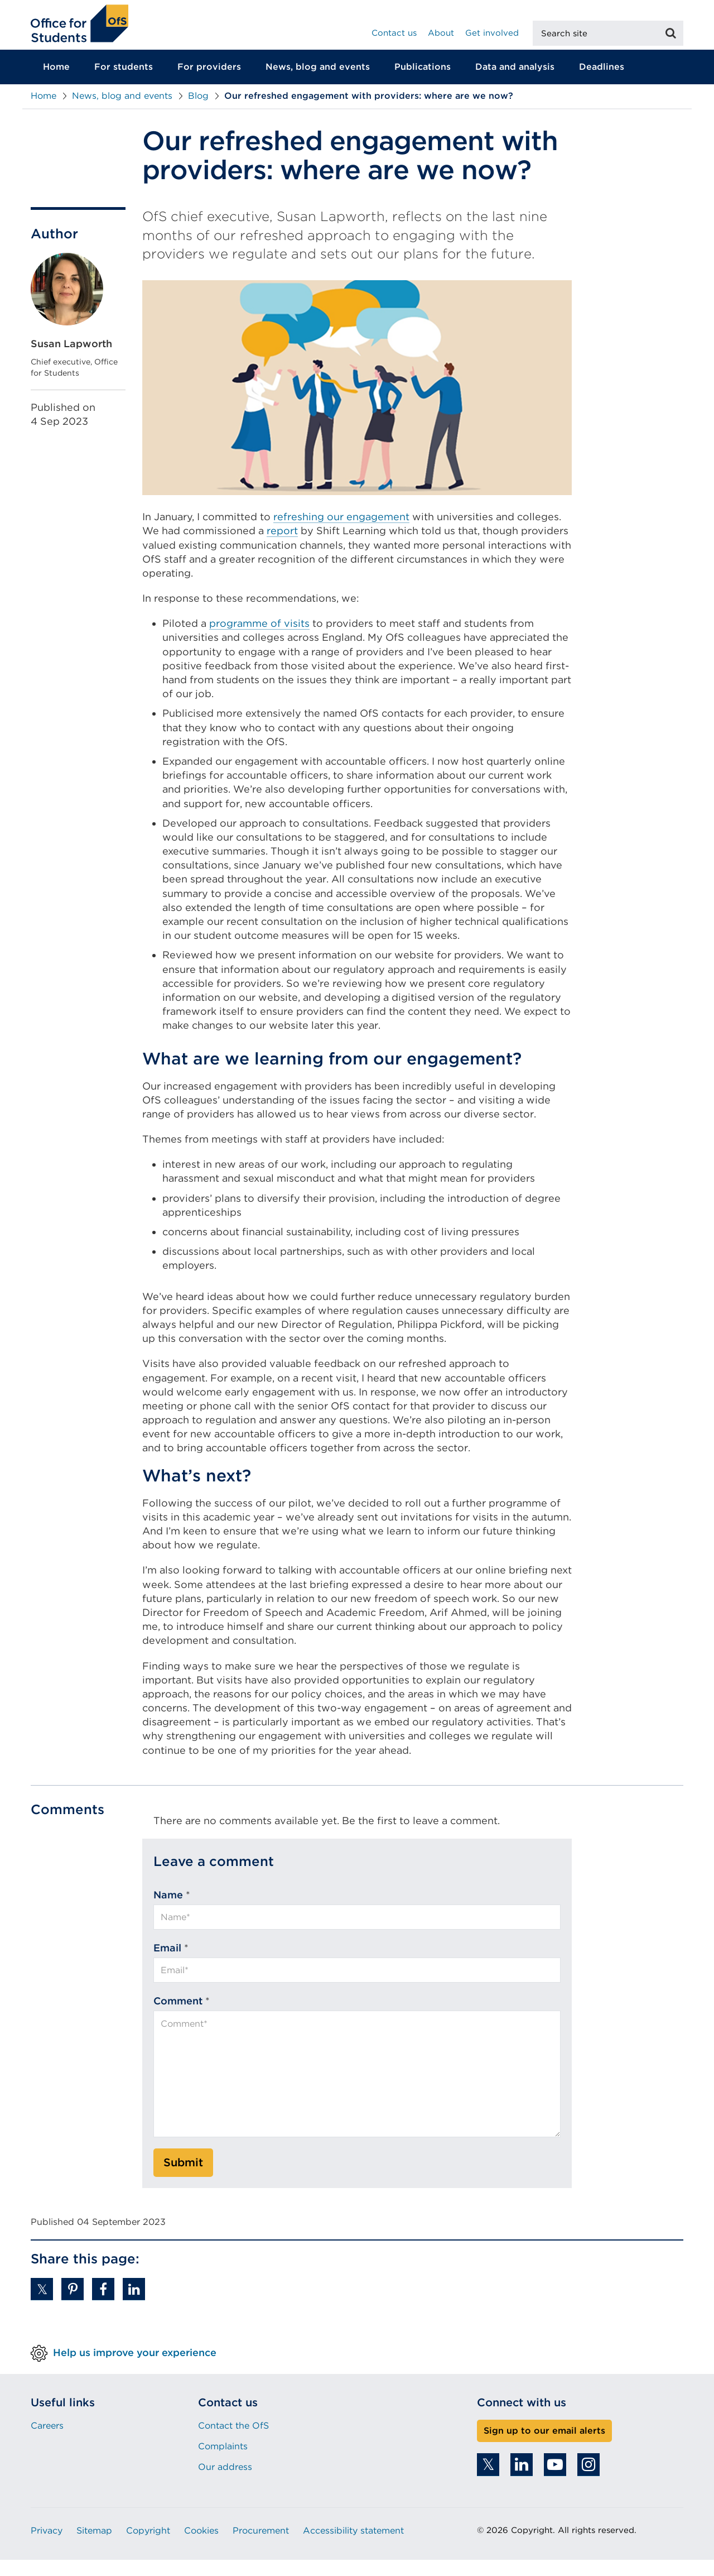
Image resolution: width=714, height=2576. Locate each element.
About (441, 33)
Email (167, 1964)
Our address (225, 2483)
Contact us (394, 33)
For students (123, 83)
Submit (183, 2178)
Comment (177, 2017)
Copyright (148, 2546)
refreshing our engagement (341, 533)
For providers (209, 83)
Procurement (261, 2546)
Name (168, 1910)
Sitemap (94, 2546)
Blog (198, 112)
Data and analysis (514, 83)
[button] (42, 2305)
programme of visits (259, 639)
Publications (422, 83)
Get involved (492, 33)
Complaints (223, 2462)
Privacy (46, 2546)
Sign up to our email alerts (544, 2446)
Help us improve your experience (134, 2368)
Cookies (201, 2546)
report (282, 547)
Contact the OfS (233, 2441)
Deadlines (601, 83)
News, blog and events (318, 83)
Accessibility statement (353, 2546)
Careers (47, 2441)
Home (56, 83)
